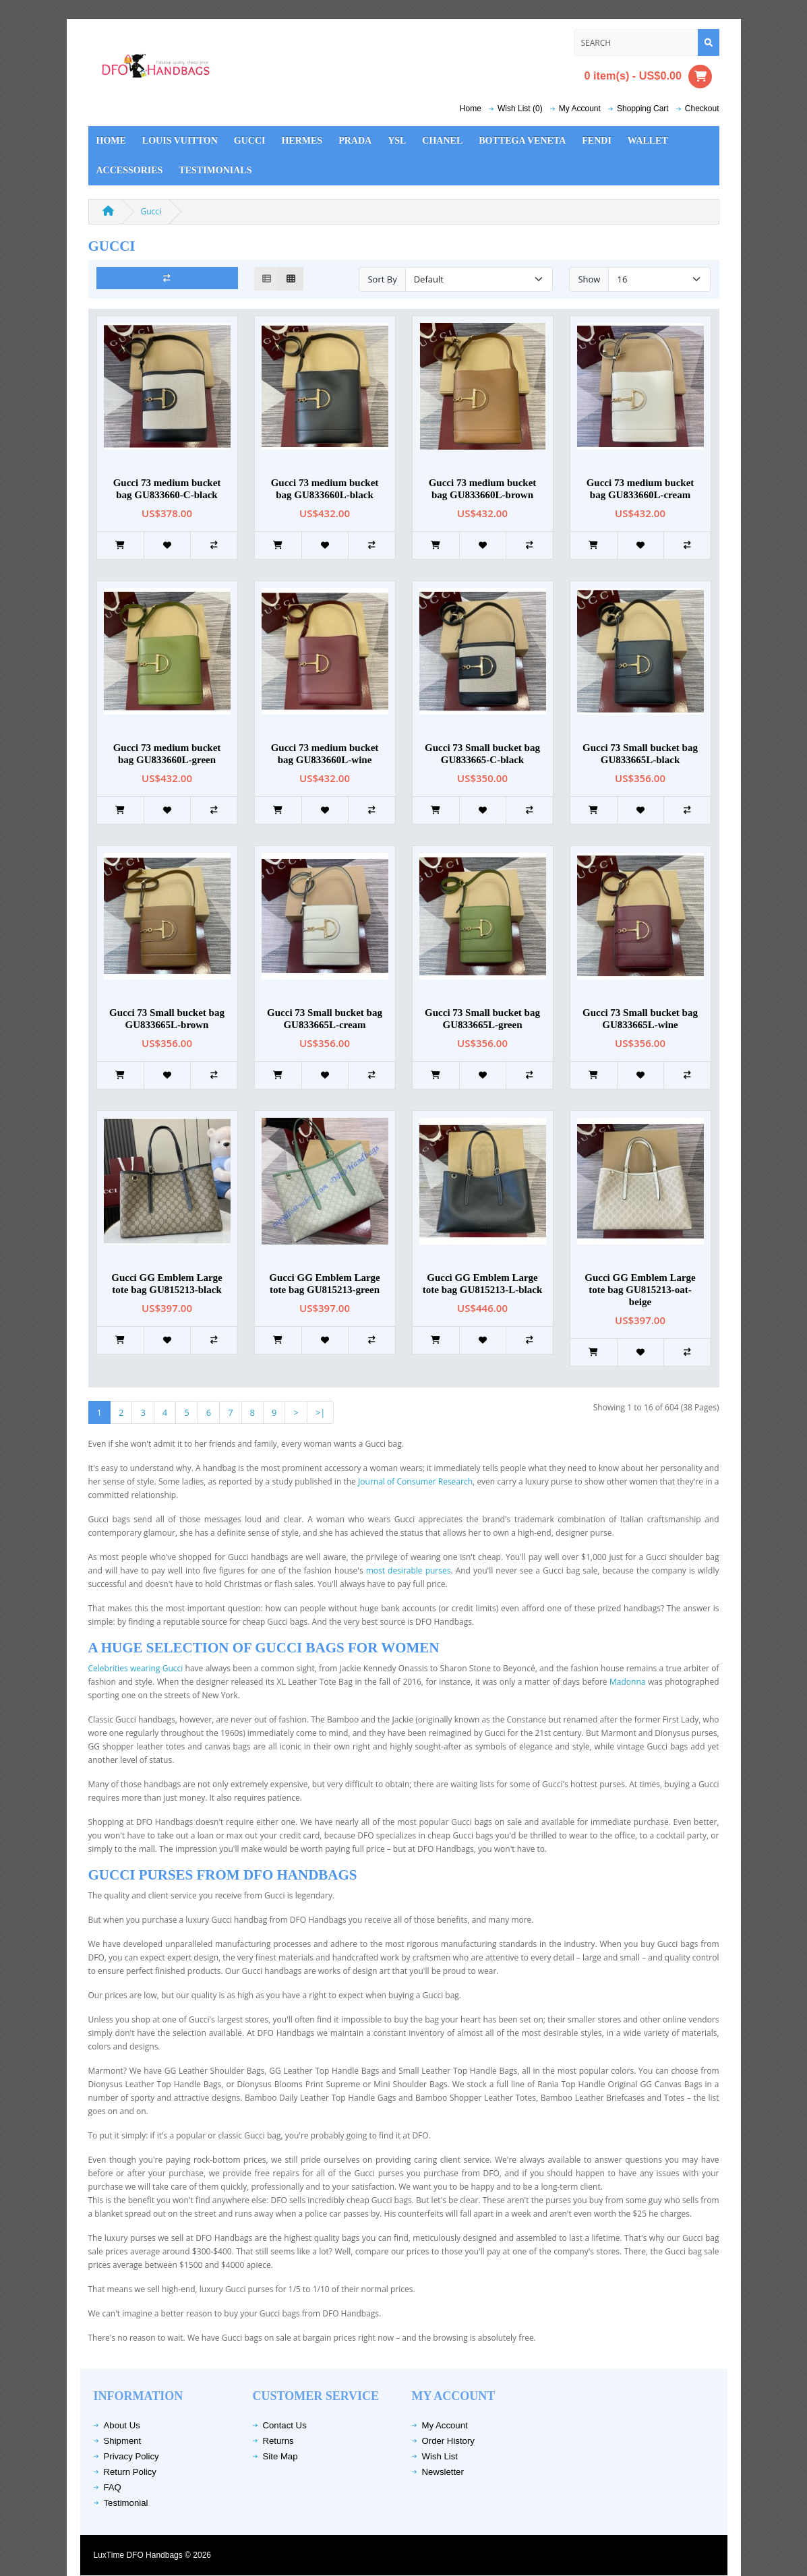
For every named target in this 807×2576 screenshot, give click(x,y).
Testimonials (215, 170)
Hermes (301, 141)
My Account (445, 2425)
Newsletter (443, 2472)
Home (470, 108)
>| (321, 1412)
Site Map (280, 2456)
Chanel (442, 141)
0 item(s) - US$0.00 (649, 76)
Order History (448, 2441)
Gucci (250, 141)
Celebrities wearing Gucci (136, 1668)
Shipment (123, 2441)
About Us (122, 2425)
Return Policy (130, 2472)
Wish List (440, 2456)
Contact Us (285, 2425)
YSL (397, 141)
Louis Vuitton (180, 141)
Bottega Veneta (522, 141)
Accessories (129, 170)
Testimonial (126, 2503)
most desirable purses (408, 1570)
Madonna (627, 1681)
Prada (354, 141)
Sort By (381, 279)
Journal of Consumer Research (415, 1481)
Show (589, 279)
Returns (278, 2441)
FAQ (112, 2487)
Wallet (648, 141)
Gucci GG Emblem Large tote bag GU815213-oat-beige (640, 1289)
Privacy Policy (131, 2456)
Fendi (596, 141)
